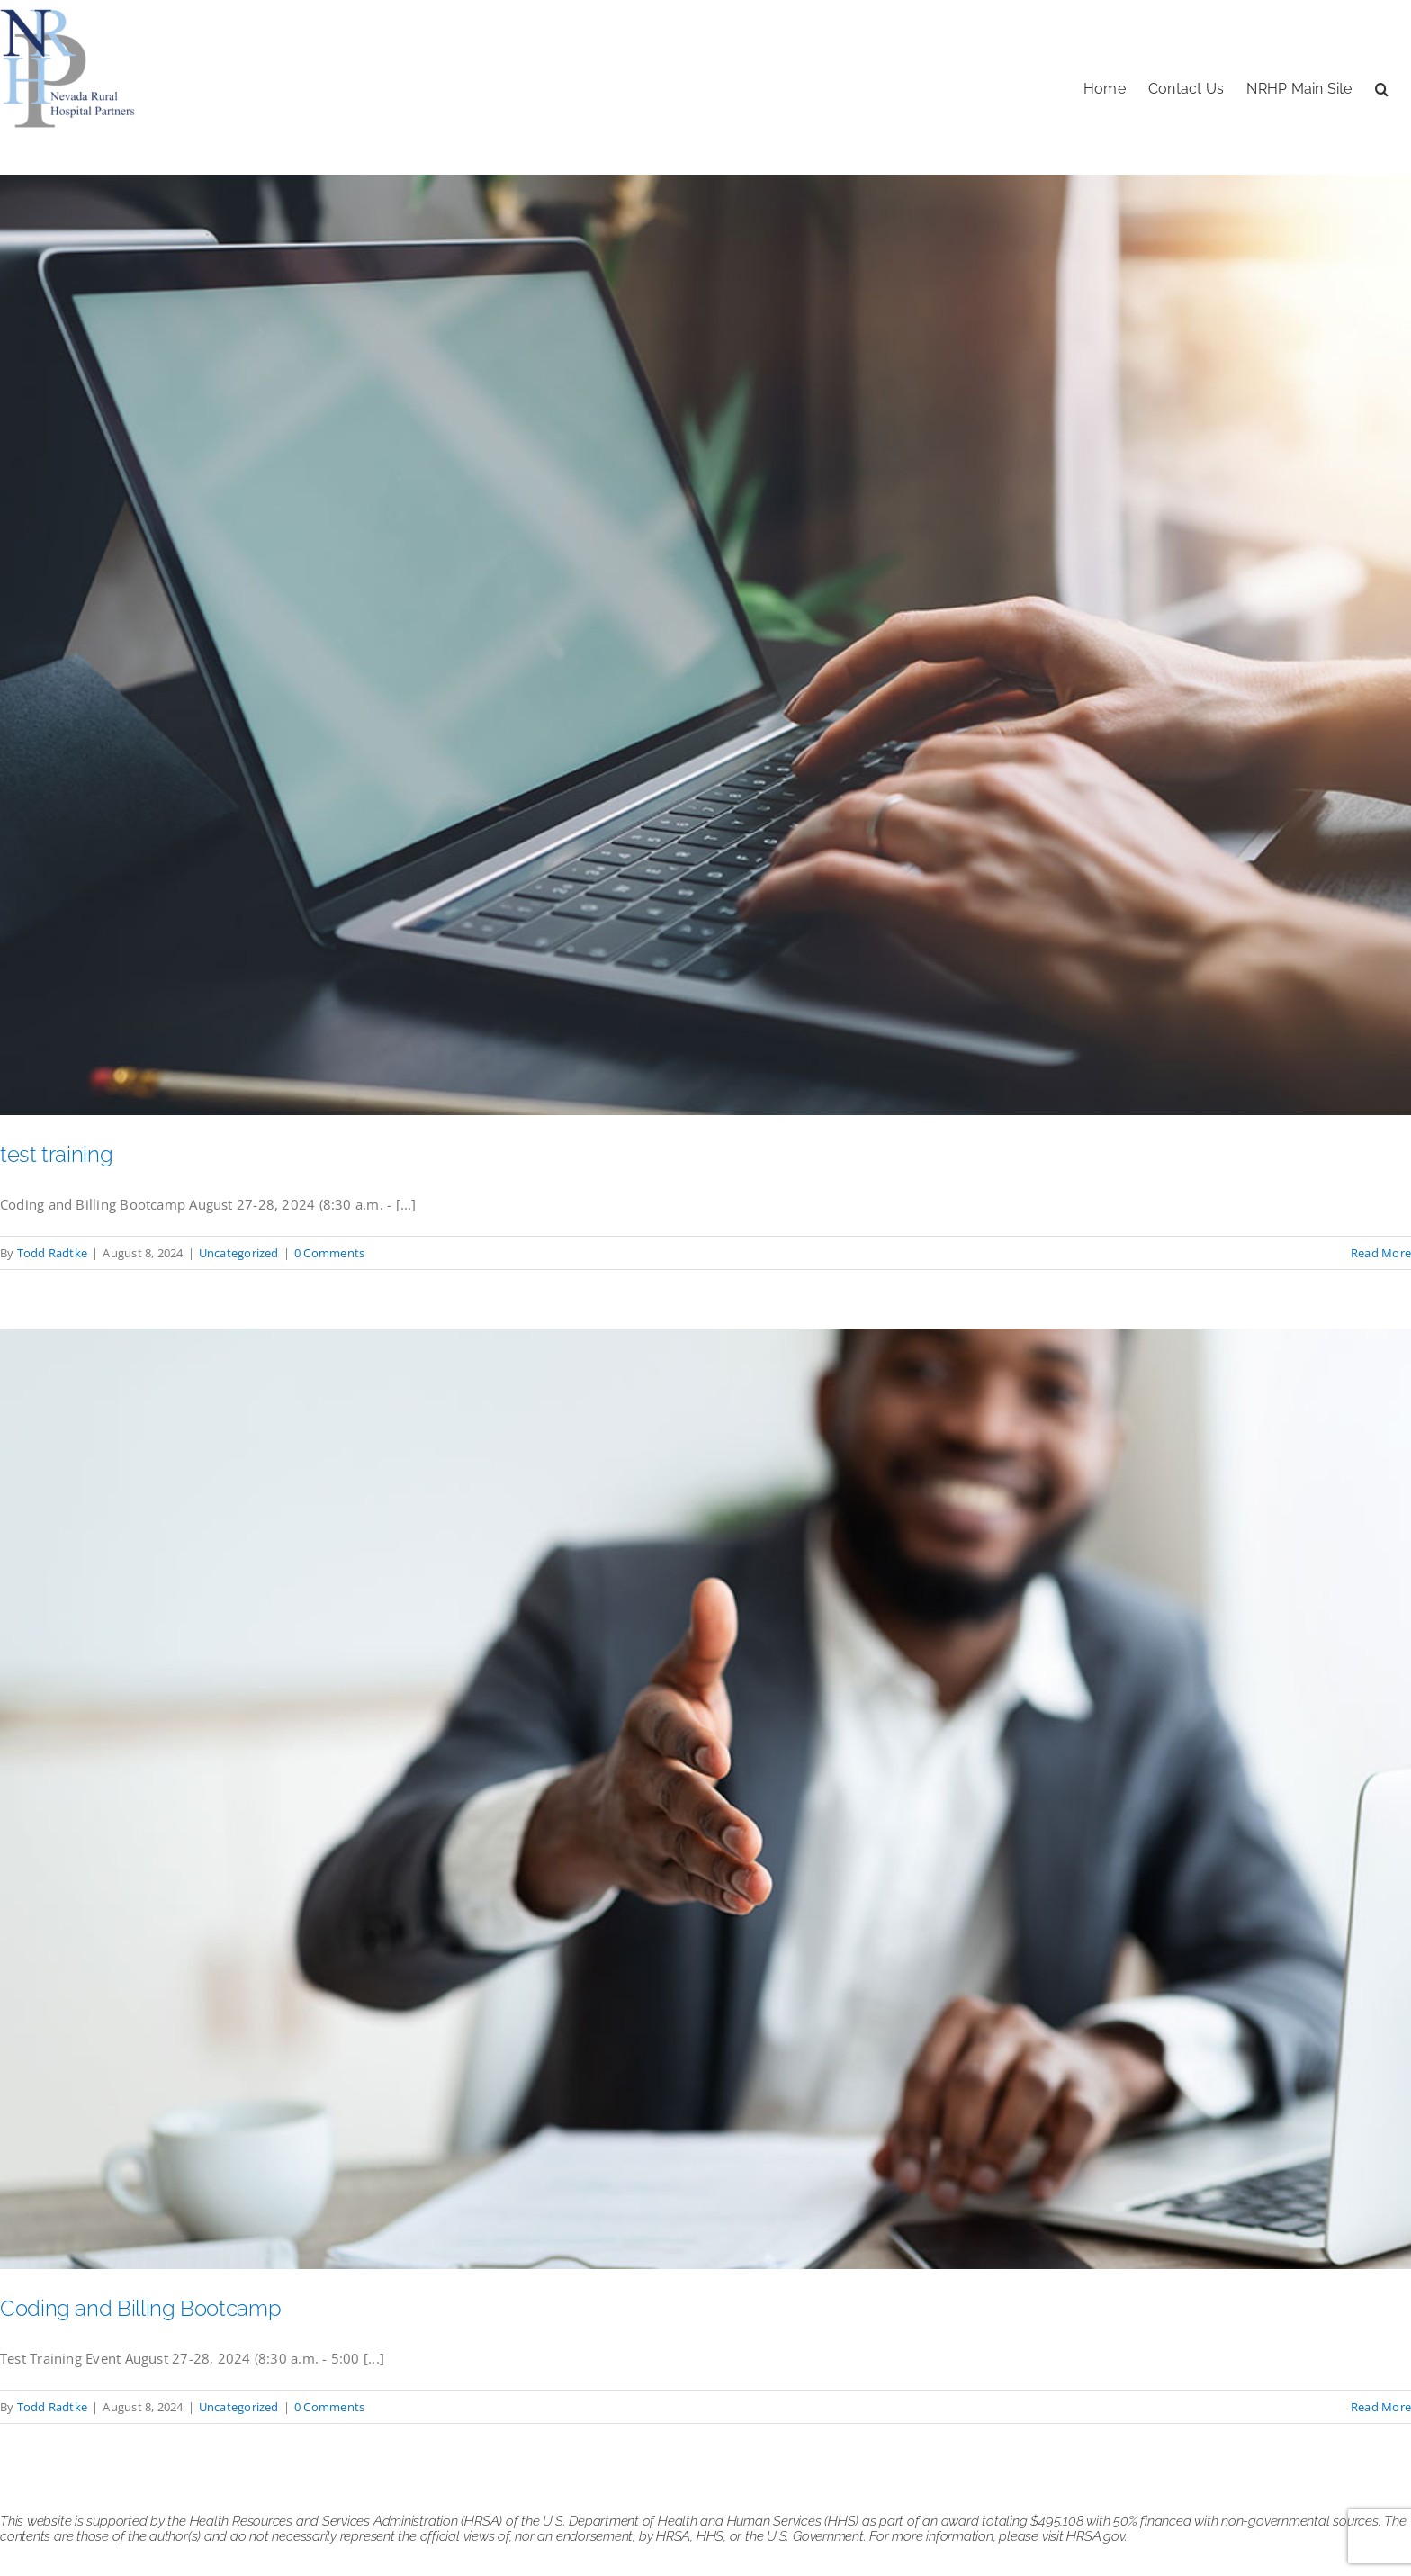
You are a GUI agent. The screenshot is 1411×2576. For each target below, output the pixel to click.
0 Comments (329, 1253)
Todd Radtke (52, 1253)
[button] (1382, 87)
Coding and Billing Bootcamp (140, 2308)
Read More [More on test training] (1381, 1253)
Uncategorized (239, 1253)
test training (56, 1154)
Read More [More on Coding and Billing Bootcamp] (1381, 2407)
